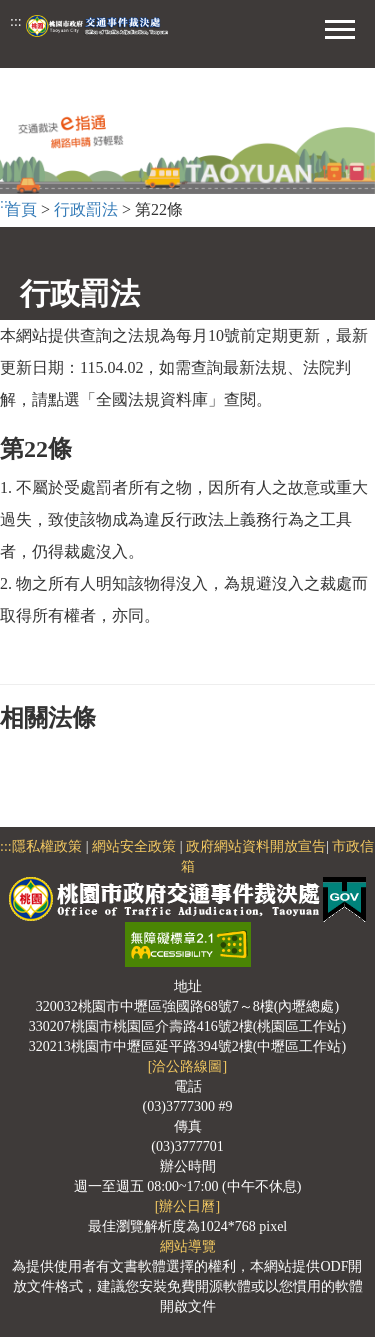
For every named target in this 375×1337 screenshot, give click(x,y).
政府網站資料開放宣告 (256, 846)
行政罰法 (86, 209)
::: (16, 21)
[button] (340, 27)
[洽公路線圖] (187, 1066)
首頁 (21, 209)
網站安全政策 (134, 846)
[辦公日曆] (187, 1206)
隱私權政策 (47, 846)
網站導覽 (188, 1246)
